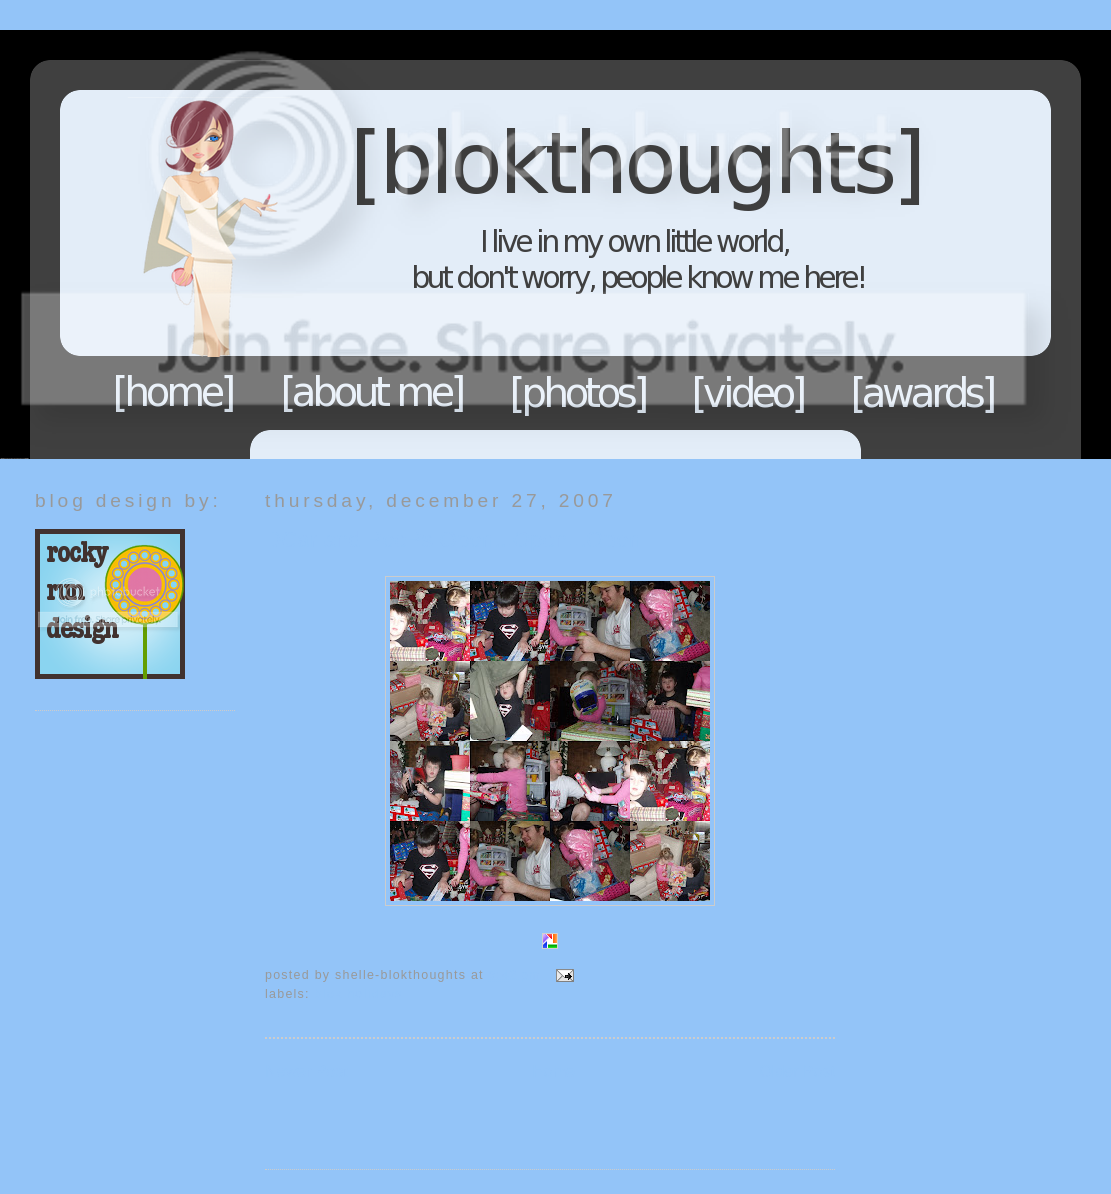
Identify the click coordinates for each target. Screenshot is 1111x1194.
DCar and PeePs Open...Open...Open (453, 539)
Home (174, 392)
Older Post (797, 1071)
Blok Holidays (359, 994)
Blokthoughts (500, 244)
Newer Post (306, 1071)
